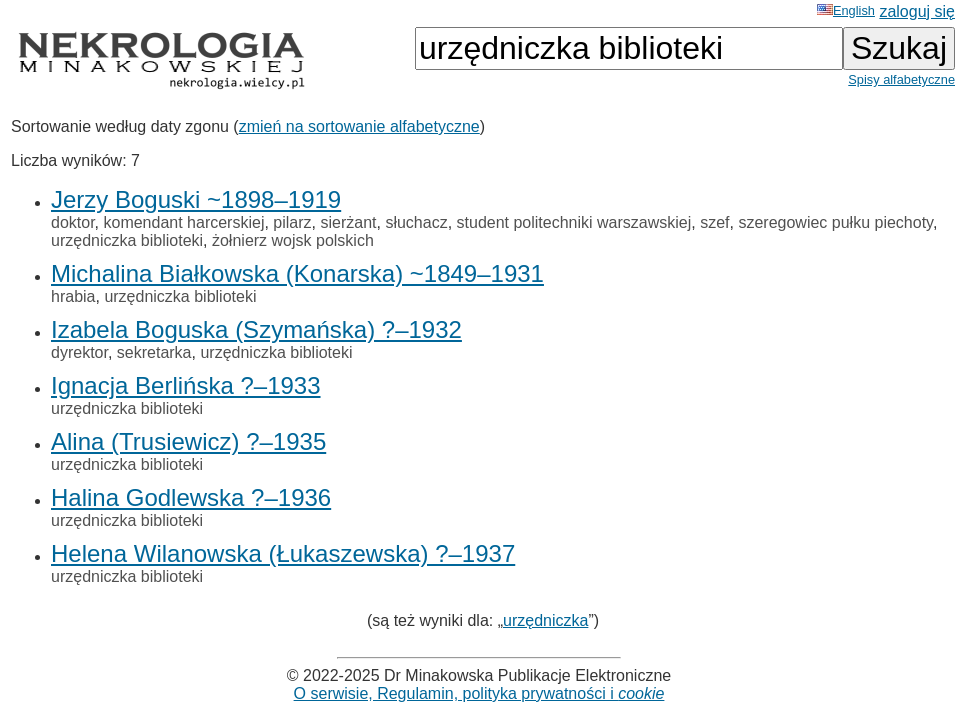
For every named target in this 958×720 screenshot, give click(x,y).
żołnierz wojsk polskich (293, 240)
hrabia (73, 296)
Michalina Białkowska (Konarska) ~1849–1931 (297, 273)
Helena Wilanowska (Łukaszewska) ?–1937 (283, 553)
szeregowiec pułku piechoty (835, 222)
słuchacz (416, 222)
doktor (73, 222)
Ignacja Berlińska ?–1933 (186, 385)
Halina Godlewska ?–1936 (191, 497)
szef (714, 222)
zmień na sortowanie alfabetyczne (359, 126)
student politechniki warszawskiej (574, 222)
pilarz (292, 222)
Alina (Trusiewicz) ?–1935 (188, 441)
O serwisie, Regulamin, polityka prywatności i (479, 693)
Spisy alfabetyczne (901, 79)
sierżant (348, 222)
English (846, 10)
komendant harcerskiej (183, 222)
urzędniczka (545, 620)
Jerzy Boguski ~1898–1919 (196, 199)
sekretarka (154, 352)
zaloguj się (917, 11)
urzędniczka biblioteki (127, 240)
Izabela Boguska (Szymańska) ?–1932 (256, 329)
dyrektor (79, 352)
